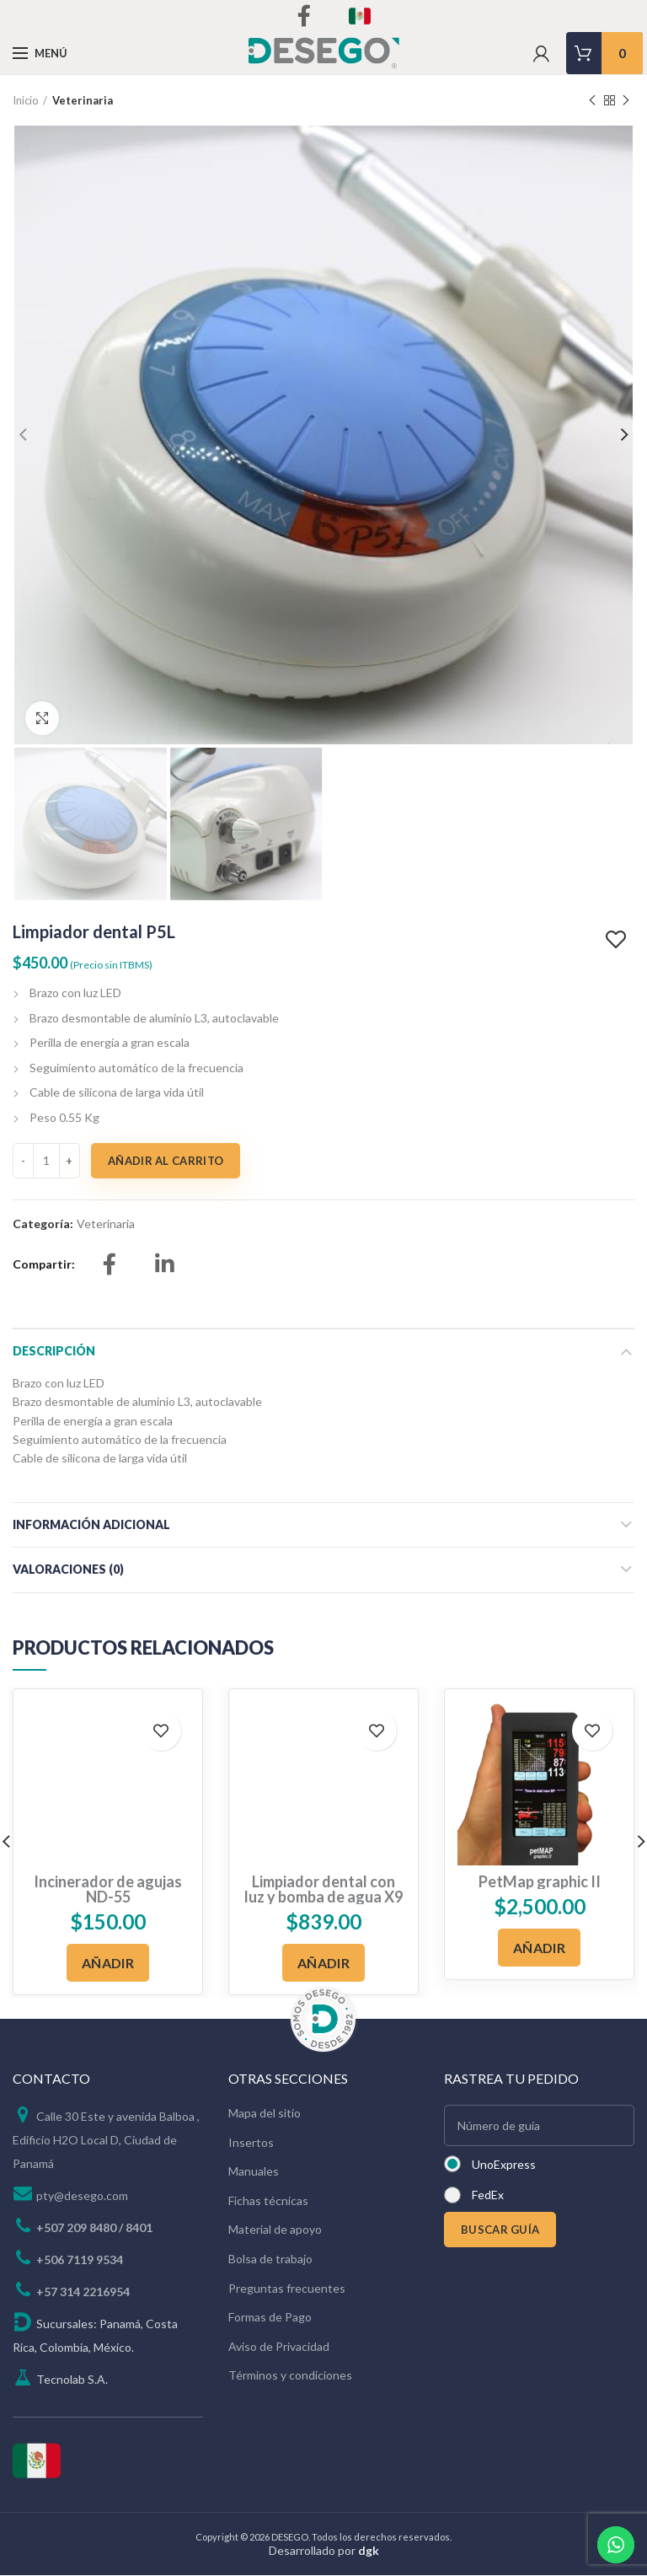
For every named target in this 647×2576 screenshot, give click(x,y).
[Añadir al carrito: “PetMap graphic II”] (539, 1948)
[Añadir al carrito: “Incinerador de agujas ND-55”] (108, 1964)
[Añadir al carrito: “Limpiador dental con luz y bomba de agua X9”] (323, 1964)
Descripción (54, 1352)
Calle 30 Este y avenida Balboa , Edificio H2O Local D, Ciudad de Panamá (106, 2140)
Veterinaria (82, 100)
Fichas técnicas (268, 2201)
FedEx (488, 2195)
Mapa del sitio (264, 2113)
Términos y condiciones (290, 2376)
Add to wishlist (618, 941)
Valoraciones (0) (68, 1570)
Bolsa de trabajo (270, 2259)
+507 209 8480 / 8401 (94, 2228)
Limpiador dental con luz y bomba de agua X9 (323, 1891)
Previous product (592, 100)
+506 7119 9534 (79, 2260)
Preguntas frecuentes (286, 2289)
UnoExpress (504, 2165)
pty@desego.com (82, 2196)
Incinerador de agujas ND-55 (108, 1891)
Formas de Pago (270, 2317)
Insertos (251, 2143)
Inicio (26, 100)
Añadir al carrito (165, 1161)
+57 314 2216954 (83, 2292)
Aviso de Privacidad (278, 2347)
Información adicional (91, 1525)
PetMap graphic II (540, 1883)
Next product (626, 100)
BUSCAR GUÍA (500, 2230)
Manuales (253, 2172)
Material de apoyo (275, 2231)
